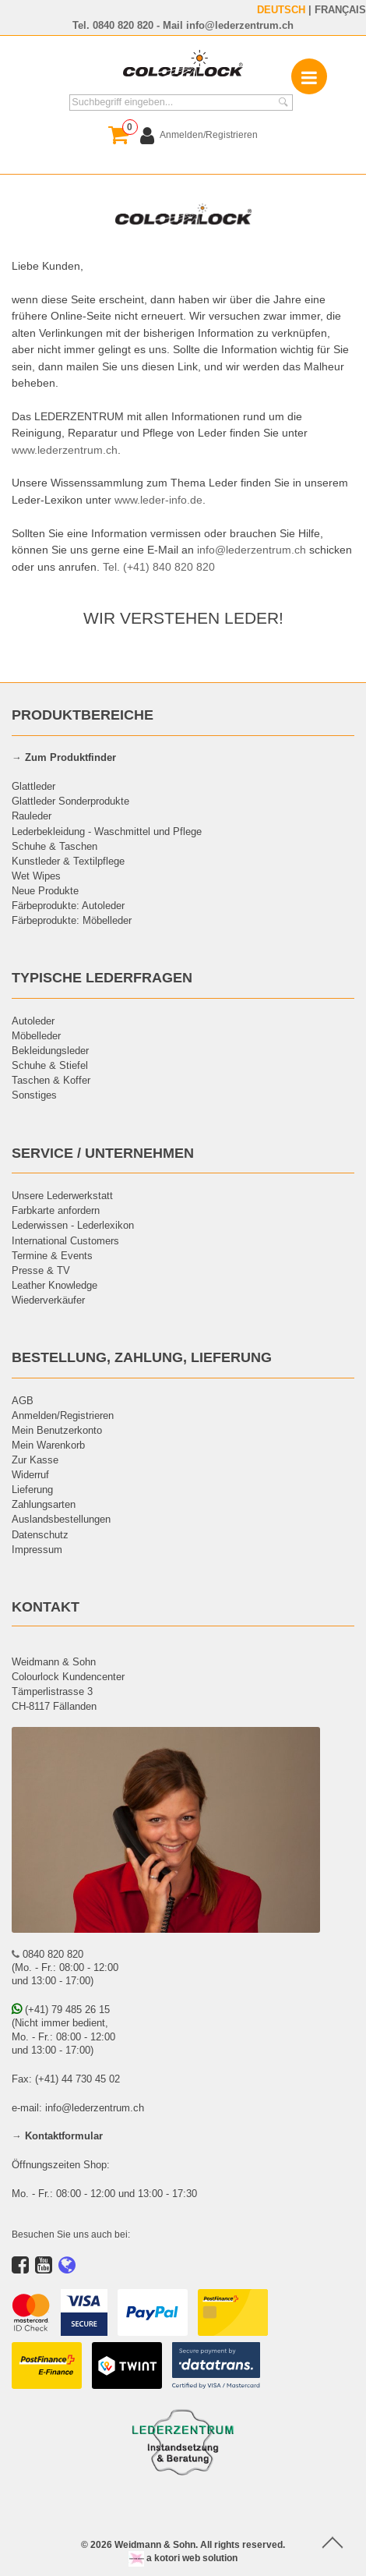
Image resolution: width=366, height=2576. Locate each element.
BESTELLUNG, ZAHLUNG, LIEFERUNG (142, 1357)
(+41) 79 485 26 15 (61, 2009)
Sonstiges (34, 1094)
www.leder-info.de (158, 500)
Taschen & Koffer (51, 1080)
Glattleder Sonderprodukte (70, 800)
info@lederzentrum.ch (240, 25)
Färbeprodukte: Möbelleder (72, 920)
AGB (22, 1400)
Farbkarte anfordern (56, 1210)
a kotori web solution (183, 2558)
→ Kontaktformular (57, 2135)
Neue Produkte (45, 890)
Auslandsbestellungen (61, 1519)
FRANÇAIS (340, 9)
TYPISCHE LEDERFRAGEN (102, 977)
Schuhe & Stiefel (50, 1065)
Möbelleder (36, 1035)
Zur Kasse (35, 1459)
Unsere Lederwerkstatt (62, 1195)
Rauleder (31, 815)
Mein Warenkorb (48, 1444)
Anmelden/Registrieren (63, 1415)
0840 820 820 (123, 25)
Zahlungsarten (44, 1504)
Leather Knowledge (54, 1285)
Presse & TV (41, 1270)
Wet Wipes (36, 875)
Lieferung (32, 1489)
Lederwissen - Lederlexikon (73, 1225)
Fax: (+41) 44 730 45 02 (66, 2078)
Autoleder (33, 1020)
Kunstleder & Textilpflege (68, 861)
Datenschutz (40, 1534)
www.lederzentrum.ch (65, 450)
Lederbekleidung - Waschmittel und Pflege (107, 831)
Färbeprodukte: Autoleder (68, 905)
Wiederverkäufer (48, 1299)
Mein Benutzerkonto (57, 1430)
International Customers (65, 1240)
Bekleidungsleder (50, 1050)
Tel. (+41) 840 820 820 (159, 567)
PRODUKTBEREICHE (82, 714)
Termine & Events (52, 1255)
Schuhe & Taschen (54, 846)
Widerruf (30, 1474)
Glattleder (33, 786)
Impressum (37, 1549)
